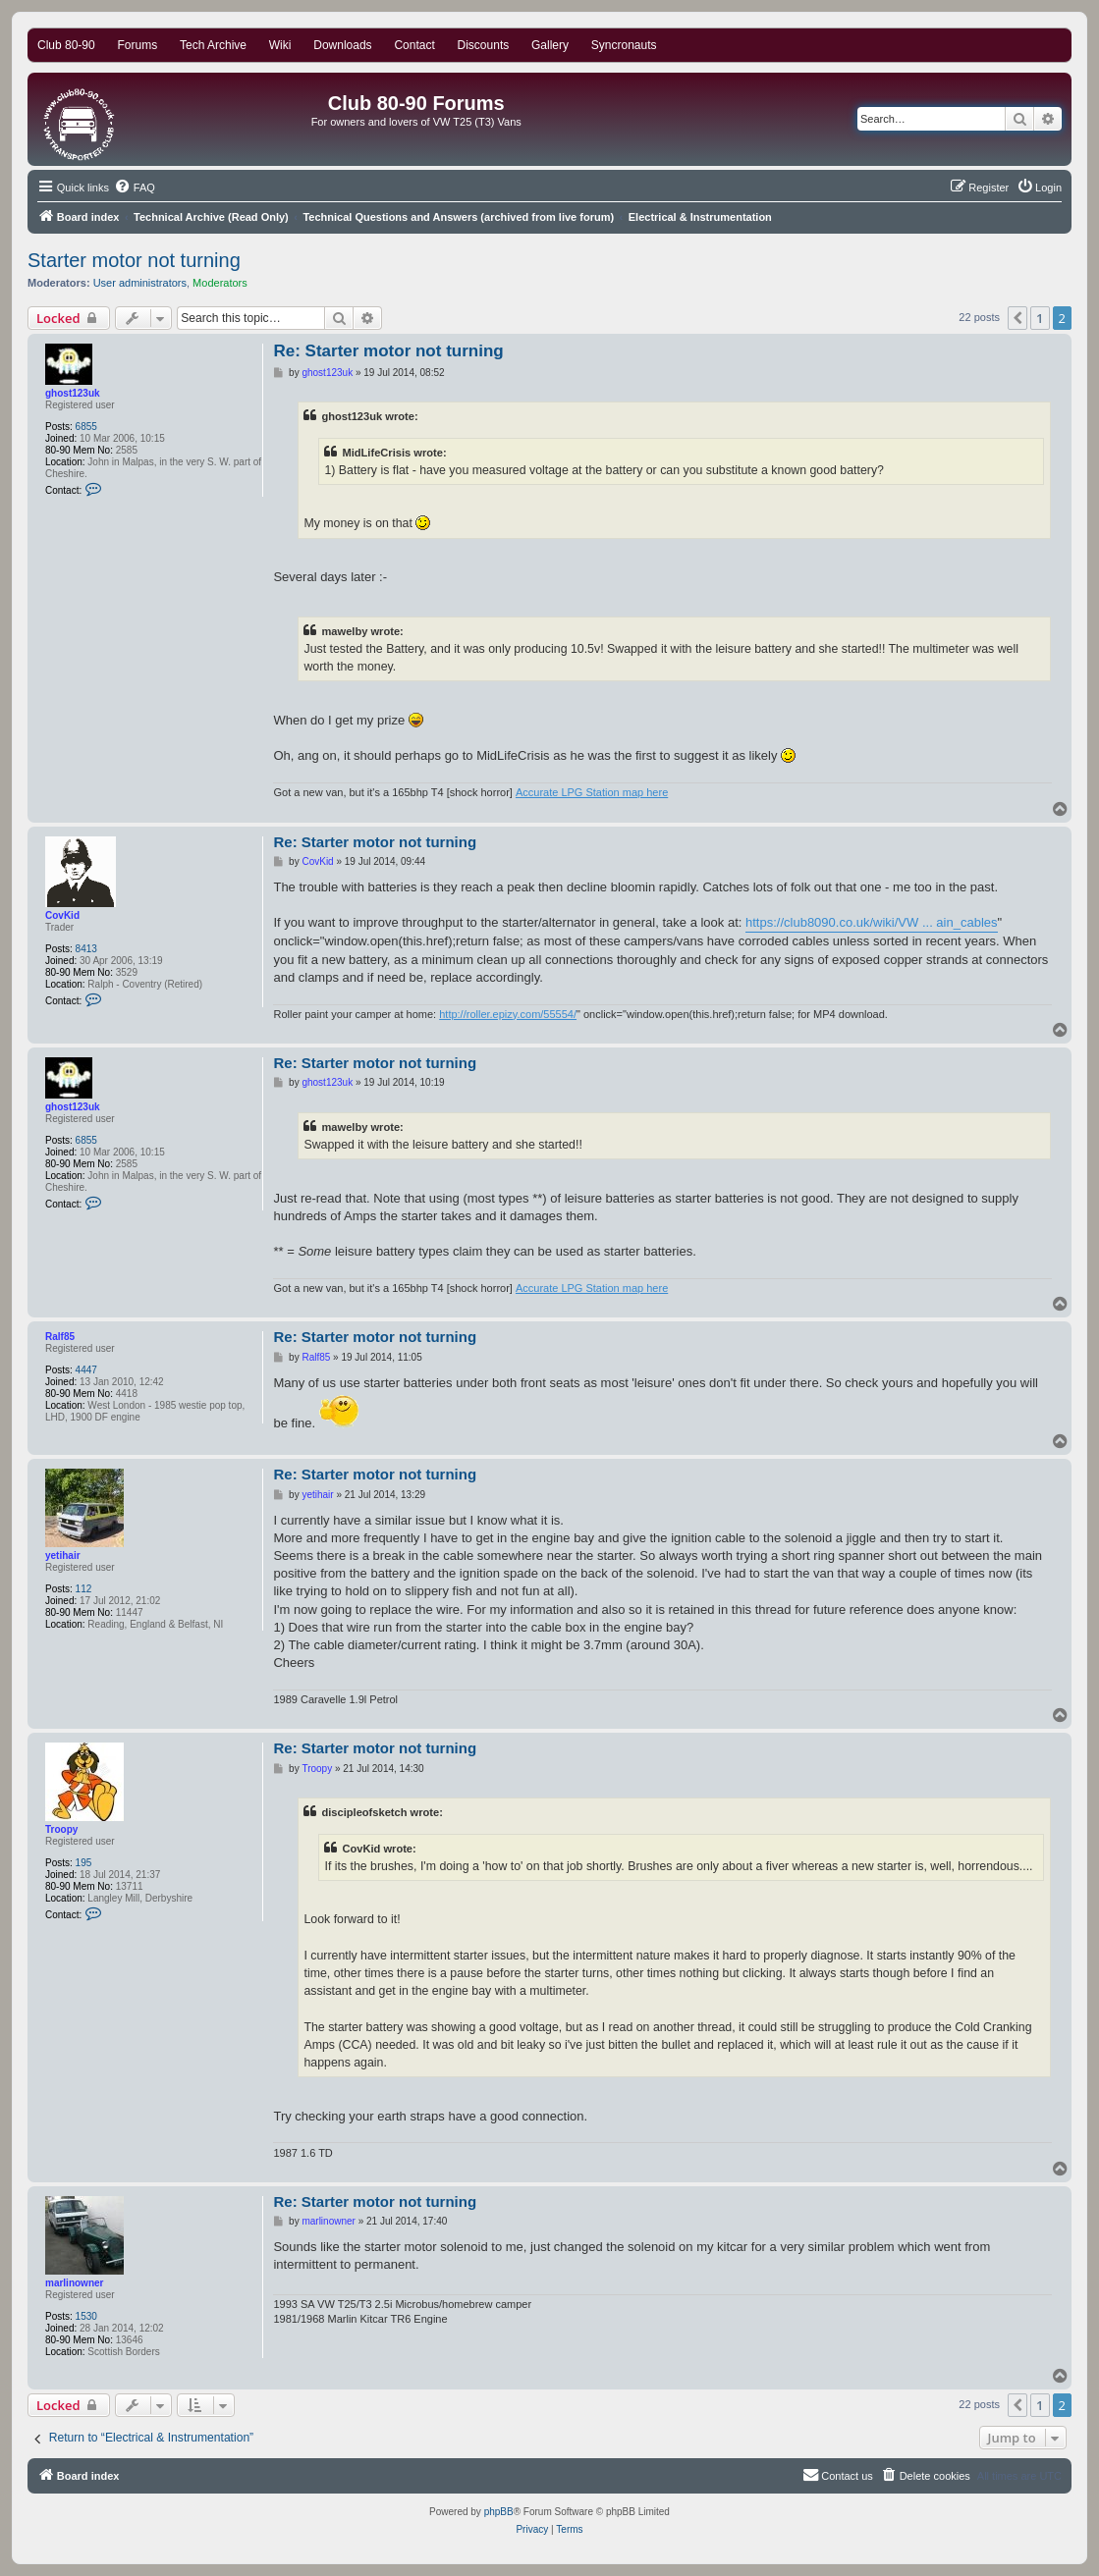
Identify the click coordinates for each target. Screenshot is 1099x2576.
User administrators (140, 283)
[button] (1017, 318)
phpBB (499, 2511)
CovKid (62, 915)
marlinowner (74, 2283)
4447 (86, 1370)
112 (84, 1588)
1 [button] (1039, 318)
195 (84, 1862)
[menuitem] (134, 187)
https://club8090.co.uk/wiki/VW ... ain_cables (871, 922)
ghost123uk (72, 393)
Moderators (219, 283)
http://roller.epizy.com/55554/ (508, 1014)
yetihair (63, 1555)
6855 (86, 426)
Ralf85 (60, 1336)
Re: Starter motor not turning (388, 351)
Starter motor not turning (134, 260)
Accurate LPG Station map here (592, 792)
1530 (86, 2316)
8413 (86, 948)
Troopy (61, 1829)
